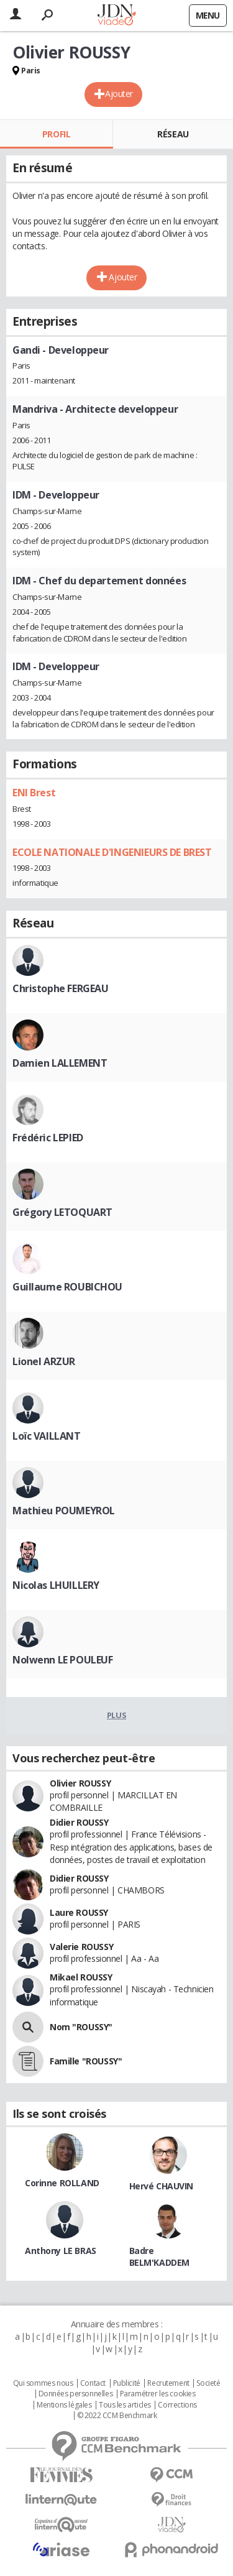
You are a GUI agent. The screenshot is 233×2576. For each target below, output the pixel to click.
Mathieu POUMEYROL (63, 1510)
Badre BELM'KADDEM (159, 2256)
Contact (93, 2383)
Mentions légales (64, 2405)
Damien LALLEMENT (59, 1063)
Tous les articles (125, 2405)
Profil (56, 134)
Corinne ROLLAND (62, 2183)
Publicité (126, 2383)
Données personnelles (76, 2394)
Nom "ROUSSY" (81, 2027)
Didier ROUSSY (79, 1822)
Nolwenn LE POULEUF (62, 1660)
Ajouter (119, 93)
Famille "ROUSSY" (86, 2061)
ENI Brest (33, 792)
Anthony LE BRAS (60, 2250)
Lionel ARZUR (43, 1361)
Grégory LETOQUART (62, 1212)
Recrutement (168, 2383)
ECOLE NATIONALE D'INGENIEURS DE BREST (111, 852)
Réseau (172, 134)
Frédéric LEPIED (47, 1137)
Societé (208, 2383)
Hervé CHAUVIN (161, 2186)
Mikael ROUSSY (81, 1977)
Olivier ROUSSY (80, 1783)
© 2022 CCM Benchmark (117, 2415)
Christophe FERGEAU (60, 988)
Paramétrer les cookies (158, 2394)
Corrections (177, 2405)
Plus (116, 1715)
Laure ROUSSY (79, 1912)
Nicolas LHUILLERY (55, 1585)
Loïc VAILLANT (46, 1436)
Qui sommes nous (43, 2383)
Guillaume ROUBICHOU (67, 1287)
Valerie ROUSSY (81, 1947)
